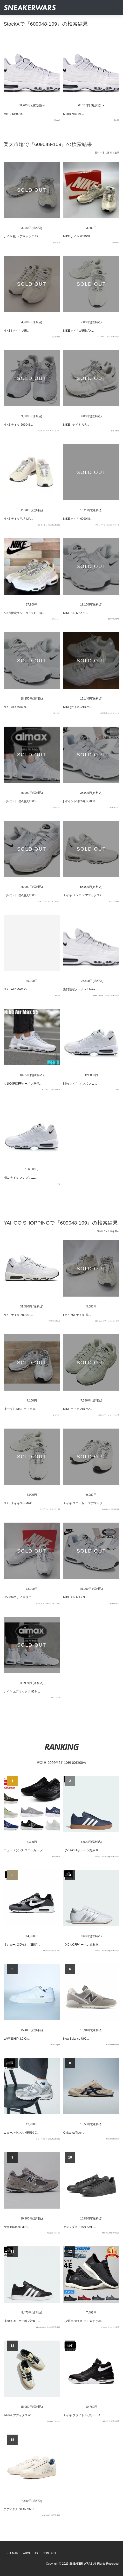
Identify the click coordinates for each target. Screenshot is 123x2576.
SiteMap (12, 2553)
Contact (49, 2553)
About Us (30, 2553)
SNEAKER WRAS (81, 2563)
